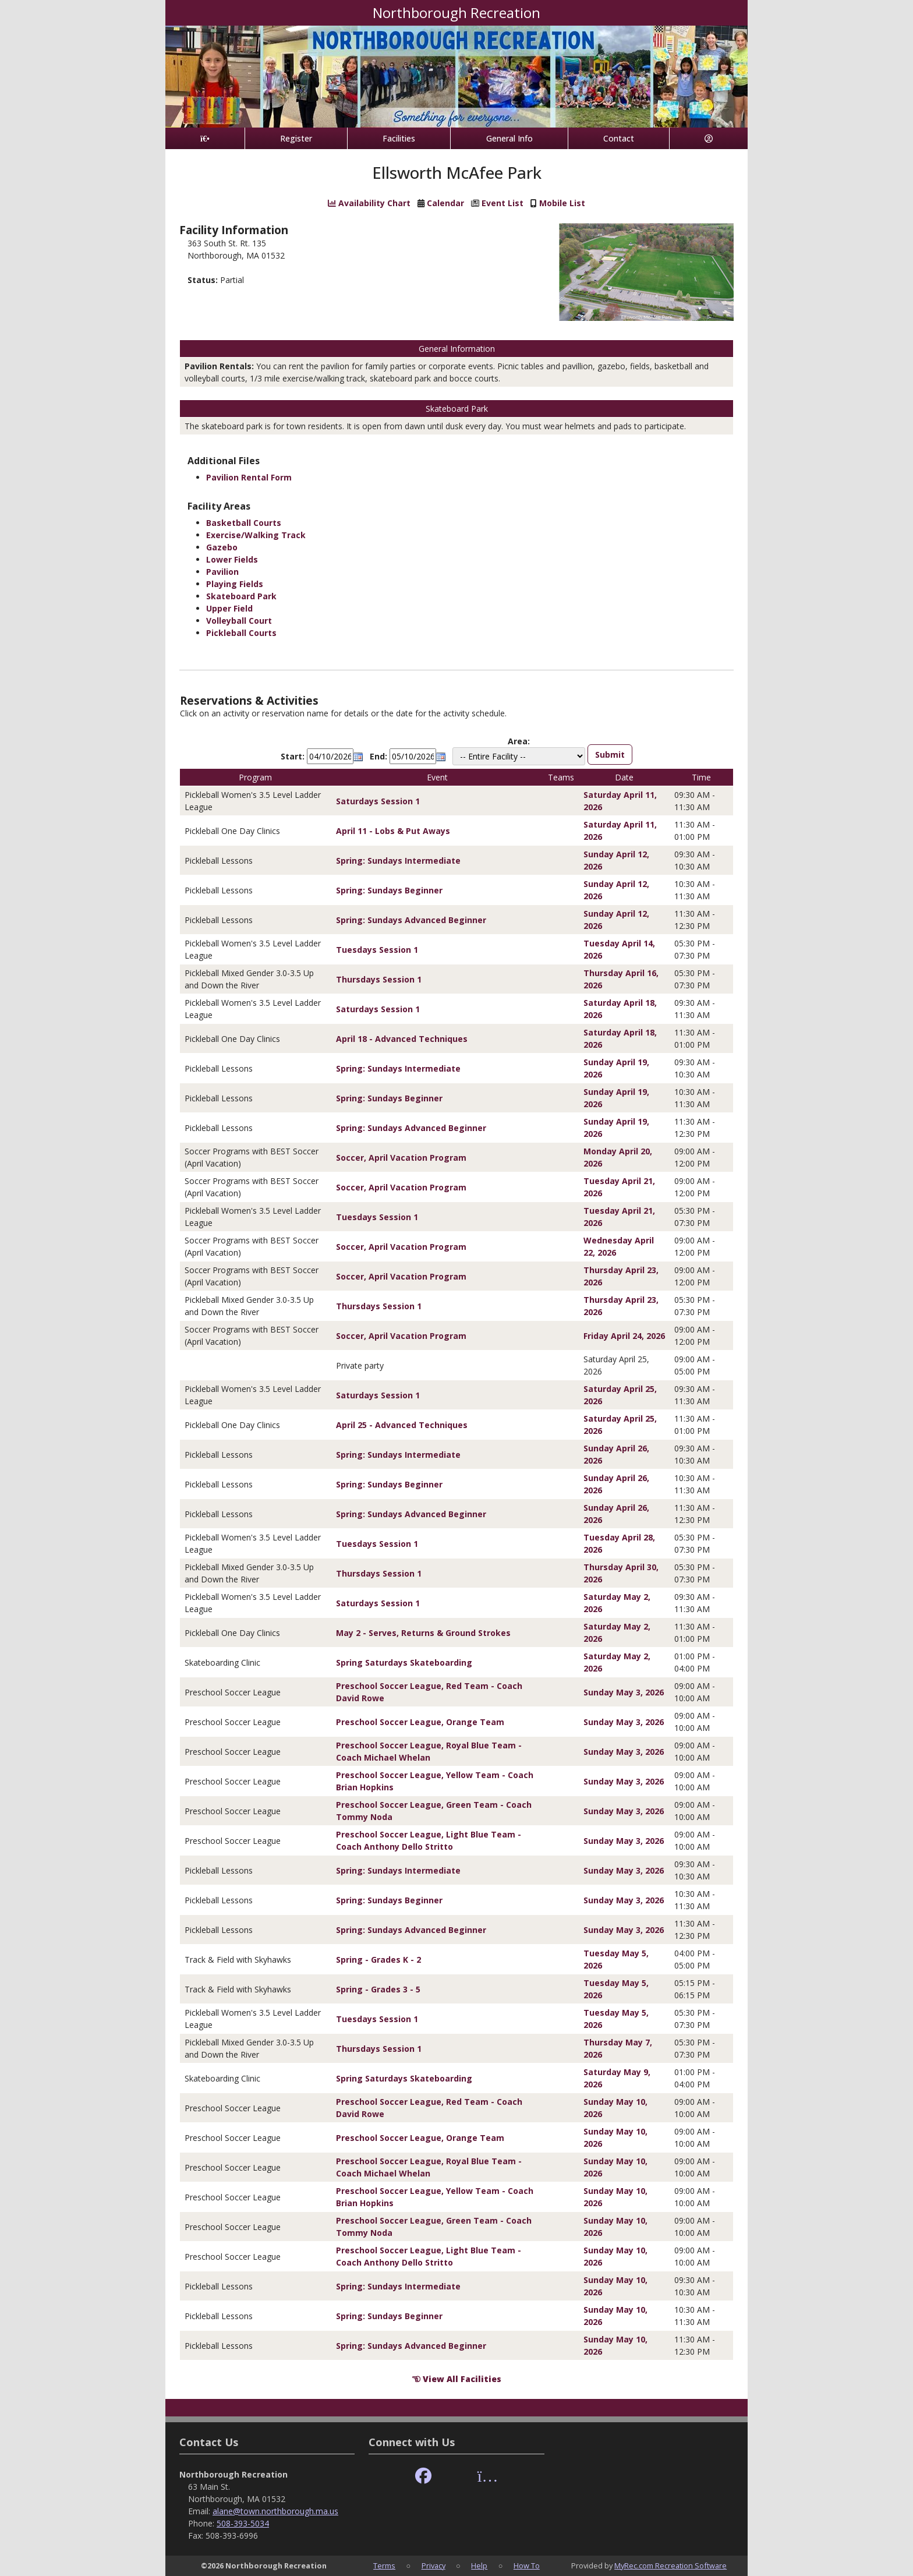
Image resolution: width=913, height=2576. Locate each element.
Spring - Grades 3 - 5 (378, 1989)
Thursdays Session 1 (379, 979)
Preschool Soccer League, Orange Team (420, 1721)
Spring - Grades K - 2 (378, 1959)
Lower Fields (232, 559)
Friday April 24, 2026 (624, 1335)
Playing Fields (234, 583)
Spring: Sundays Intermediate (398, 860)
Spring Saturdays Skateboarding (404, 1662)
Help (479, 2565)
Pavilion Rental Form (249, 477)
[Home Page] (205, 138)
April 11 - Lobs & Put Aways (393, 830)
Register (296, 138)
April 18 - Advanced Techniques (402, 1038)
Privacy (433, 2565)
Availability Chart (369, 203)
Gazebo (222, 547)
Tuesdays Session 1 (377, 949)
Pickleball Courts (241, 632)
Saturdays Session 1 (378, 801)
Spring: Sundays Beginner (389, 890)
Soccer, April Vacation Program (401, 1157)
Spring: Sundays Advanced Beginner (411, 919)
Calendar (445, 203)
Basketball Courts (243, 522)
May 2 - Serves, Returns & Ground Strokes (423, 1632)
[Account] (709, 138)
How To (527, 2565)
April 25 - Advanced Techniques (402, 1424)
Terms (384, 2565)
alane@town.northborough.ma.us (275, 2511)
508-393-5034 (243, 2523)
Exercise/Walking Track (256, 534)
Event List (502, 203)
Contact (618, 138)
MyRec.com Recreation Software (670, 2565)
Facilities (399, 138)
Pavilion (222, 571)
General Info (509, 138)
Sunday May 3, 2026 (623, 1692)
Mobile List (562, 203)
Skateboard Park (241, 596)
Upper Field (229, 608)
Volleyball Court (239, 620)
